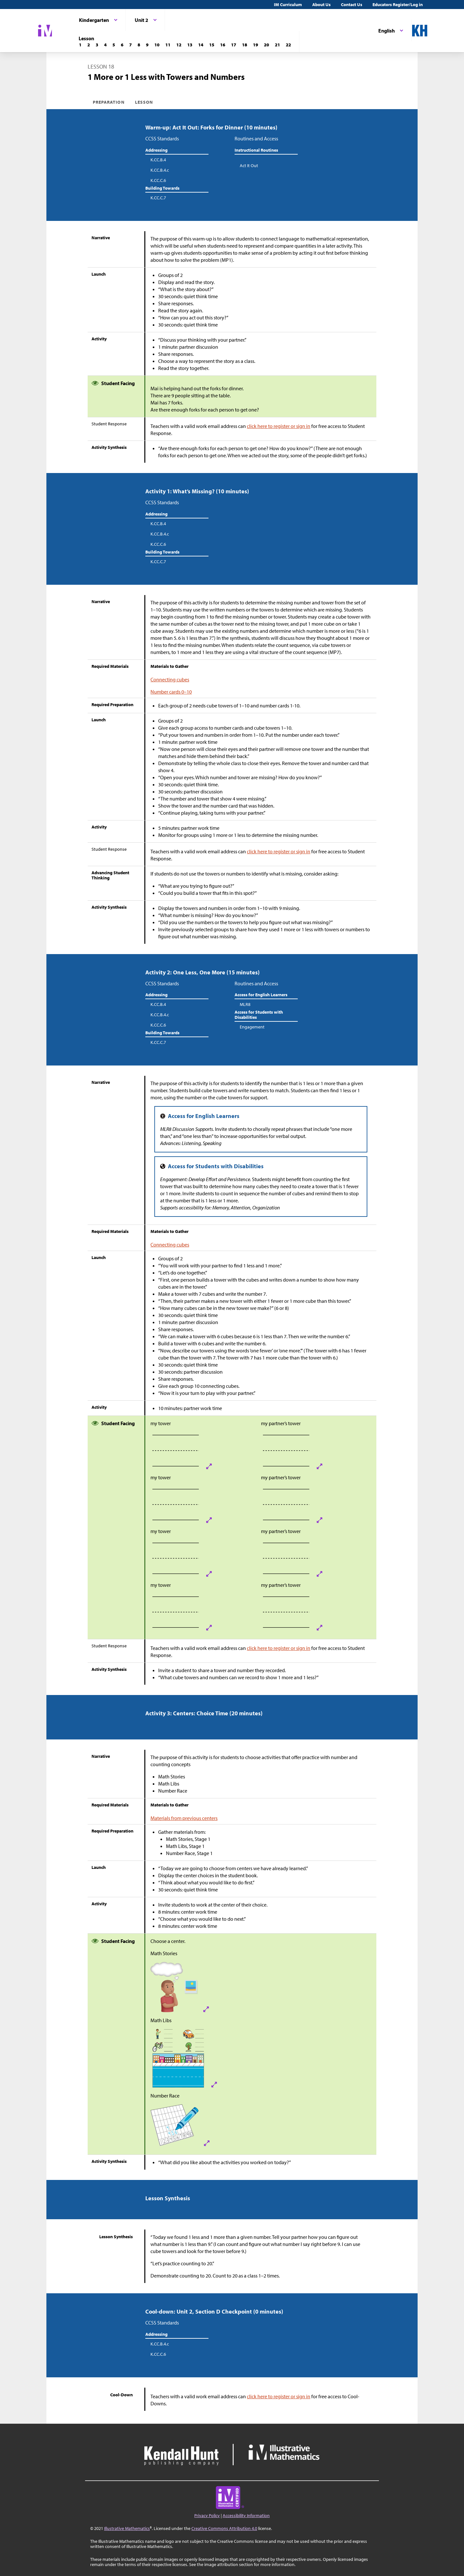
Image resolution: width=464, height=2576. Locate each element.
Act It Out (249, 165)
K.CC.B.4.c (159, 170)
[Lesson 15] (211, 44)
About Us (321, 4)
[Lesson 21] (277, 44)
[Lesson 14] (200, 44)
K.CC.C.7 (158, 197)
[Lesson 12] (178, 44)
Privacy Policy (207, 2515)
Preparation (109, 102)
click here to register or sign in (278, 426)
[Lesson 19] (255, 44)
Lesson (144, 102)
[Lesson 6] (122, 44)
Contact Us (351, 4)
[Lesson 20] (266, 44)
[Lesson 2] (88, 44)
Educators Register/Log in (397, 4)
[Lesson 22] (288, 44)
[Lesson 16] (222, 44)
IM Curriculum (288, 4)
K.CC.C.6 (158, 180)
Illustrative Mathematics (127, 2528)
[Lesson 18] (244, 44)
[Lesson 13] (189, 44)
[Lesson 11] (167, 44)
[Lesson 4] (105, 44)
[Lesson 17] (233, 44)
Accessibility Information (246, 2515)
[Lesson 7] (130, 44)
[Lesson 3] (97, 44)
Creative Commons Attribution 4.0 (224, 2528)
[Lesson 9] (147, 44)
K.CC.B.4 (158, 159)
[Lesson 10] (156, 44)
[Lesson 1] (80, 44)
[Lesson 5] (114, 44)
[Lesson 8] (139, 44)
